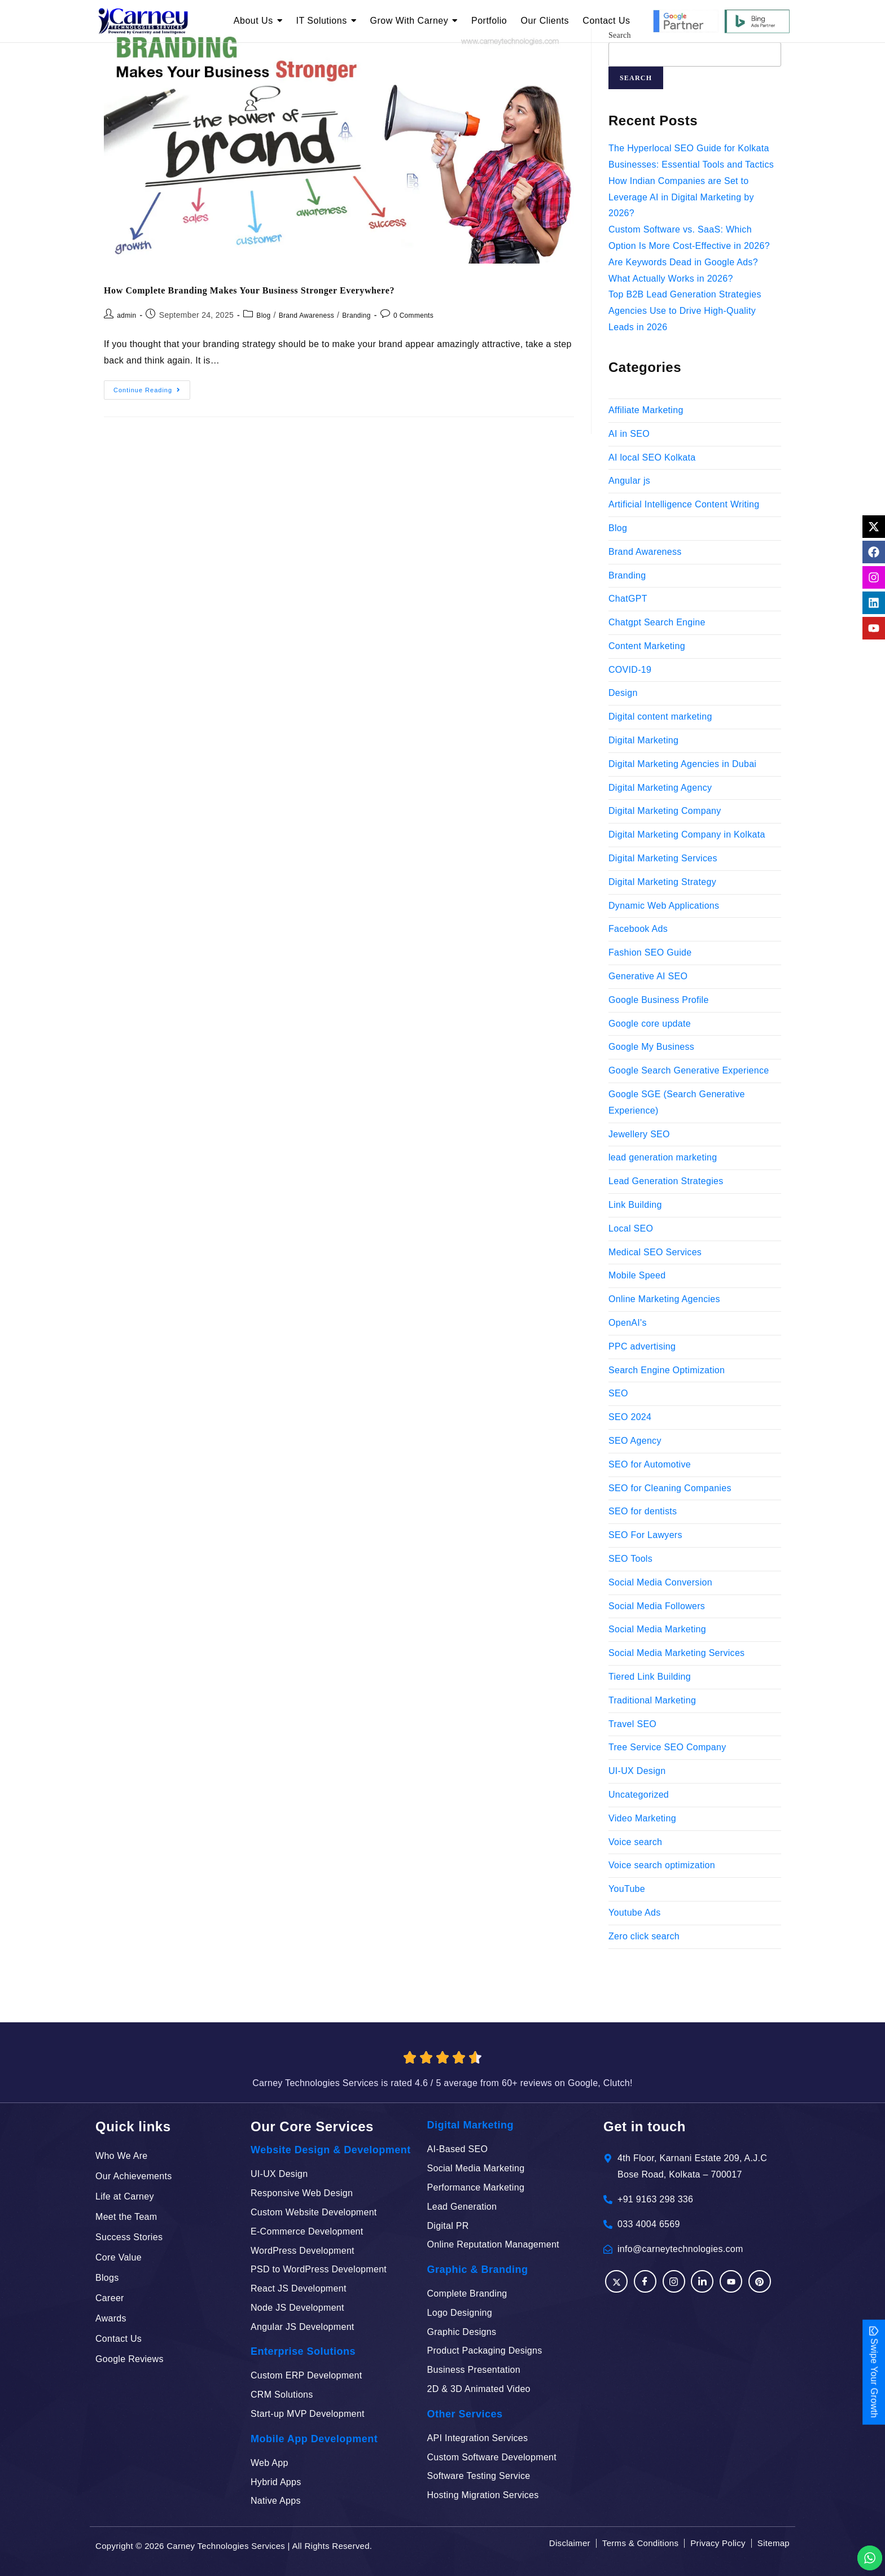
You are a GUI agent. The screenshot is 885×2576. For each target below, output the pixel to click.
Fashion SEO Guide (649, 952)
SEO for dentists (642, 1511)
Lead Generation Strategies (666, 1181)
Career (109, 2298)
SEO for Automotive (649, 1464)
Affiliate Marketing (646, 410)
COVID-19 (629, 669)
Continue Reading (151, 386)
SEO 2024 (629, 1417)
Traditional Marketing (652, 1700)
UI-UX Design (636, 1771)
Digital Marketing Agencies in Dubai (682, 764)
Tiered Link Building (649, 1676)
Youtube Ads (634, 1912)
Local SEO (630, 1228)
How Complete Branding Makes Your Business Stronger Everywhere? (249, 290)
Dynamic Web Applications (663, 905)
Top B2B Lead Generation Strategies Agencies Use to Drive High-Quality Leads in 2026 (684, 311)
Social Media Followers (656, 1606)
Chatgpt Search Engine (657, 622)
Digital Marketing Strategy (662, 882)
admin (126, 315)
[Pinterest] (759, 2281)
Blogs (107, 2278)
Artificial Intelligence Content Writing (684, 504)
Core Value (118, 2257)
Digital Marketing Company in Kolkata (686, 834)
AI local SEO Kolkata (652, 457)
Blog (263, 315)
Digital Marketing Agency (660, 787)
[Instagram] (674, 2281)
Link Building (635, 1205)
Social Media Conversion (660, 1582)
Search (636, 78)
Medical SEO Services (655, 1252)
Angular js (629, 480)
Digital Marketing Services (662, 858)
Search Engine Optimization (666, 1370)
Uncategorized (638, 1794)
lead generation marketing (662, 1157)
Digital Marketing (643, 740)
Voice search (635, 1842)
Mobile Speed (636, 1275)
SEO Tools (630, 1558)
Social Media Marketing (657, 1629)
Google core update (649, 1023)
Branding (356, 315)
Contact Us (118, 2338)
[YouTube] (731, 2281)
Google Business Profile (658, 1000)
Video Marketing (642, 1818)
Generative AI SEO (647, 976)
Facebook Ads (638, 929)
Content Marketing (646, 646)
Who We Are (121, 2156)
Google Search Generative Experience (688, 1070)
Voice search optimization (661, 1865)
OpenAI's (627, 1323)
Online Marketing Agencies (664, 1299)
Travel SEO (632, 1724)
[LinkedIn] (702, 2281)
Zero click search (644, 1936)
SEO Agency (634, 1440)
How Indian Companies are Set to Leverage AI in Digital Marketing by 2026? (681, 197)
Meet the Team (126, 2217)
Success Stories (129, 2237)
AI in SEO (629, 434)
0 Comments (413, 315)
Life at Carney (124, 2196)
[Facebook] (616, 2281)
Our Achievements (133, 2176)
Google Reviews (129, 2359)
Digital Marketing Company (664, 811)
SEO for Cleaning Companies (669, 1488)
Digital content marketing (660, 716)
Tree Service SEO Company (667, 1747)
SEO (618, 1393)
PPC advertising (642, 1346)
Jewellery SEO (639, 1134)
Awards (110, 2318)
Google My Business (651, 1047)
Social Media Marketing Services (676, 1653)
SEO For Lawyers (645, 1535)
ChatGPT (627, 598)
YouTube (626, 1889)
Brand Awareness (306, 315)
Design (623, 693)
